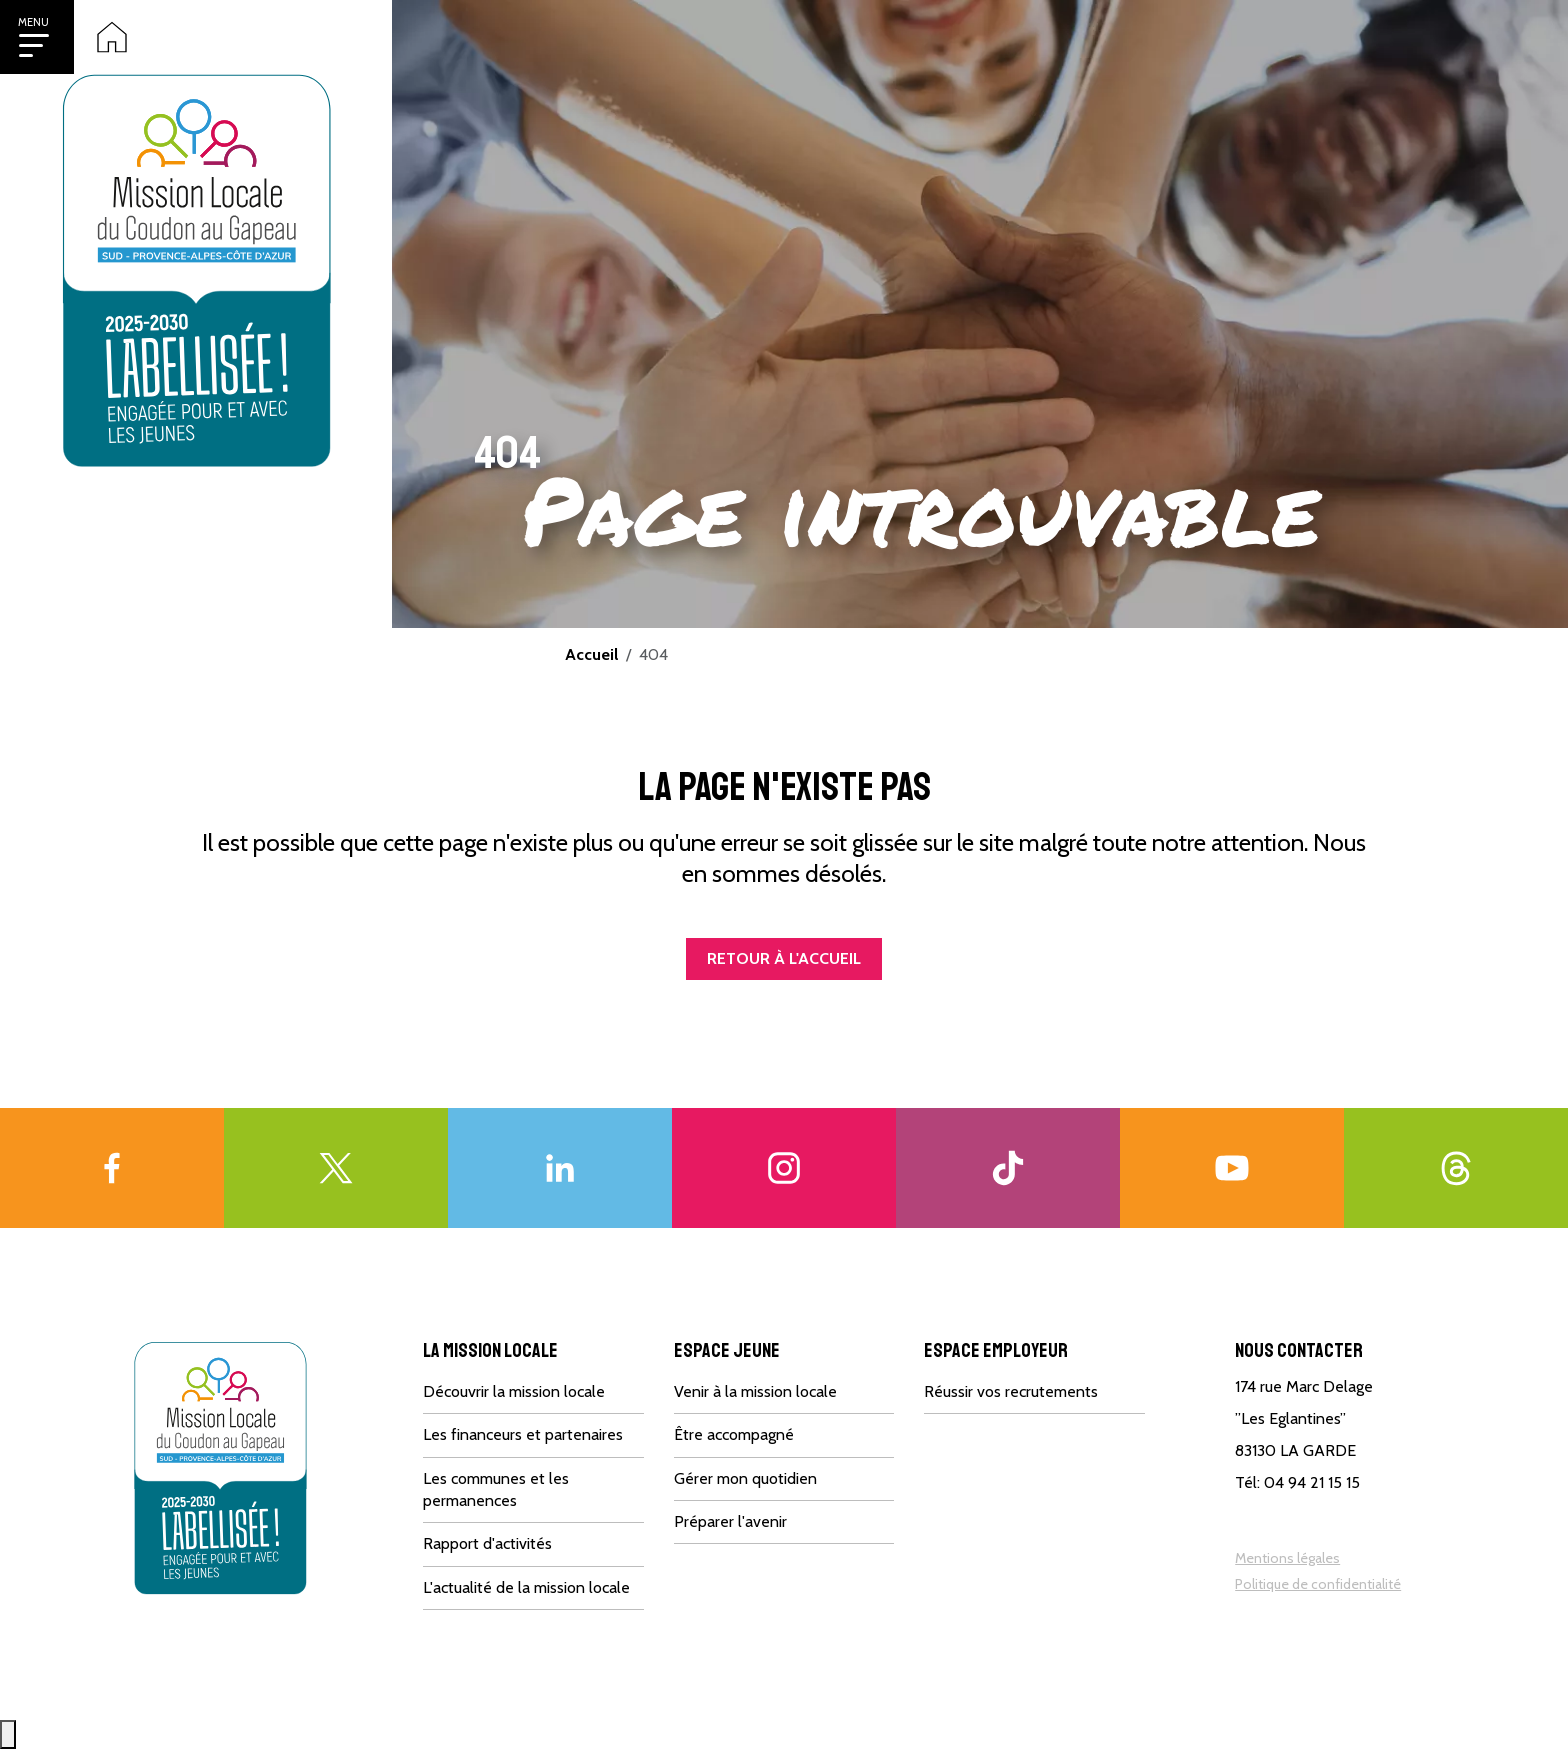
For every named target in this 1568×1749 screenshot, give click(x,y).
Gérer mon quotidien (745, 1478)
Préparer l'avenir (730, 1521)
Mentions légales (1287, 1558)
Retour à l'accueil (784, 958)
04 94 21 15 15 (1312, 1482)
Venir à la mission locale (755, 1391)
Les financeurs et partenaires (523, 1434)
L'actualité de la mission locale (526, 1587)
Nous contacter (1299, 1350)
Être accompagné (734, 1434)
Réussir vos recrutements (1011, 1391)
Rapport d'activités (487, 1543)
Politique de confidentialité (1318, 1584)
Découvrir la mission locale (514, 1391)
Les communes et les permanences (496, 1489)
